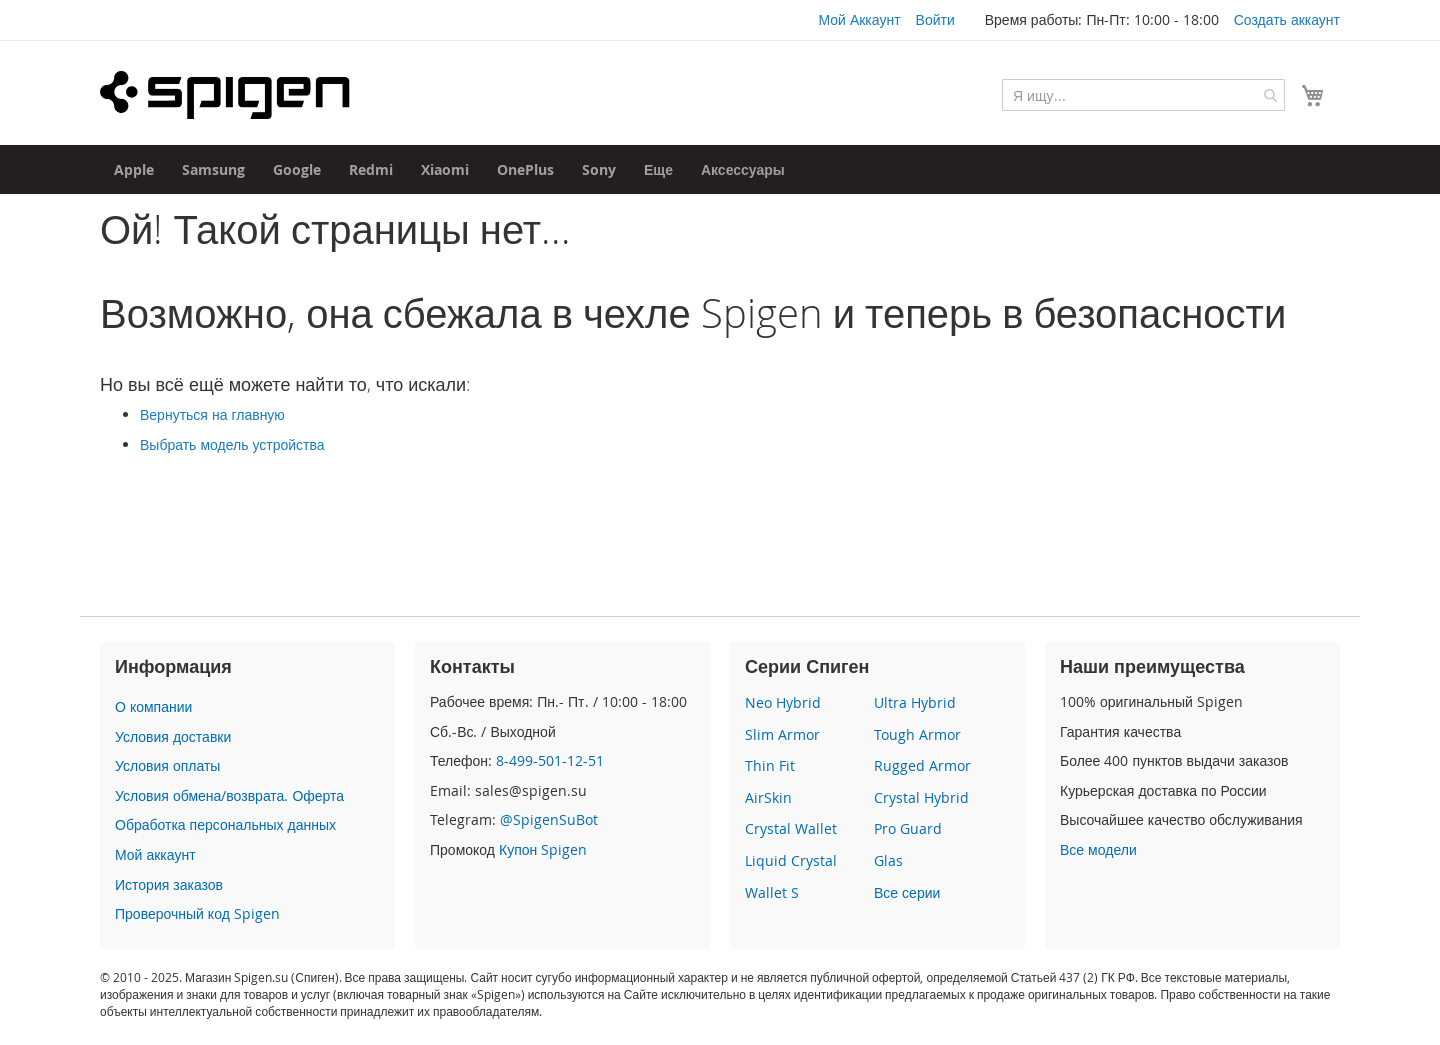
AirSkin (768, 797)
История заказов (169, 884)
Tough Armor (917, 734)
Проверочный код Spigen (197, 913)
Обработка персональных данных (225, 824)
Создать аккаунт (1287, 19)
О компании (153, 706)
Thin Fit (770, 765)
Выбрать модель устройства (232, 444)
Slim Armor (782, 734)
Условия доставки (173, 736)
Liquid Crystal (791, 860)
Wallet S (772, 892)
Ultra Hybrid (915, 702)
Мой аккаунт (155, 854)
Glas (888, 860)
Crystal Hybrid (921, 797)
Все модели (1098, 849)
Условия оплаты (167, 765)
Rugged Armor (922, 765)
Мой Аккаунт (859, 19)
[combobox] (1143, 95)
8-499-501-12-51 (550, 760)
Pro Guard (908, 828)
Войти (935, 19)
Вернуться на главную (212, 414)
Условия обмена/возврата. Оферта (229, 795)
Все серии (907, 892)
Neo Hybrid (783, 702)
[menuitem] (134, 169)
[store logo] (225, 95)
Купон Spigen (543, 849)
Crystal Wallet (791, 828)
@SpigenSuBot (549, 819)
